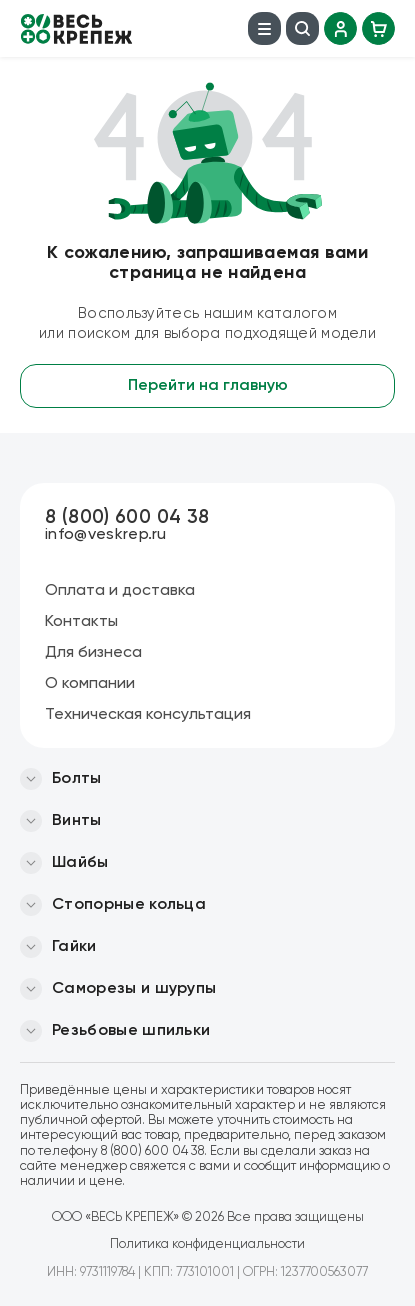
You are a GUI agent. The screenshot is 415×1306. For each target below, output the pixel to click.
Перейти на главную (208, 386)
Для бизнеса (93, 653)
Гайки (74, 947)
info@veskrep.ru (106, 535)
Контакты (81, 622)
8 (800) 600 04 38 (127, 517)
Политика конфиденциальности (207, 1244)
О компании (90, 684)
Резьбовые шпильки (131, 1031)
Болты (77, 779)
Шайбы (80, 863)
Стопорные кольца (129, 905)
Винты (77, 821)
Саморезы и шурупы (134, 989)
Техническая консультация (148, 715)
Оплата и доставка (120, 591)
